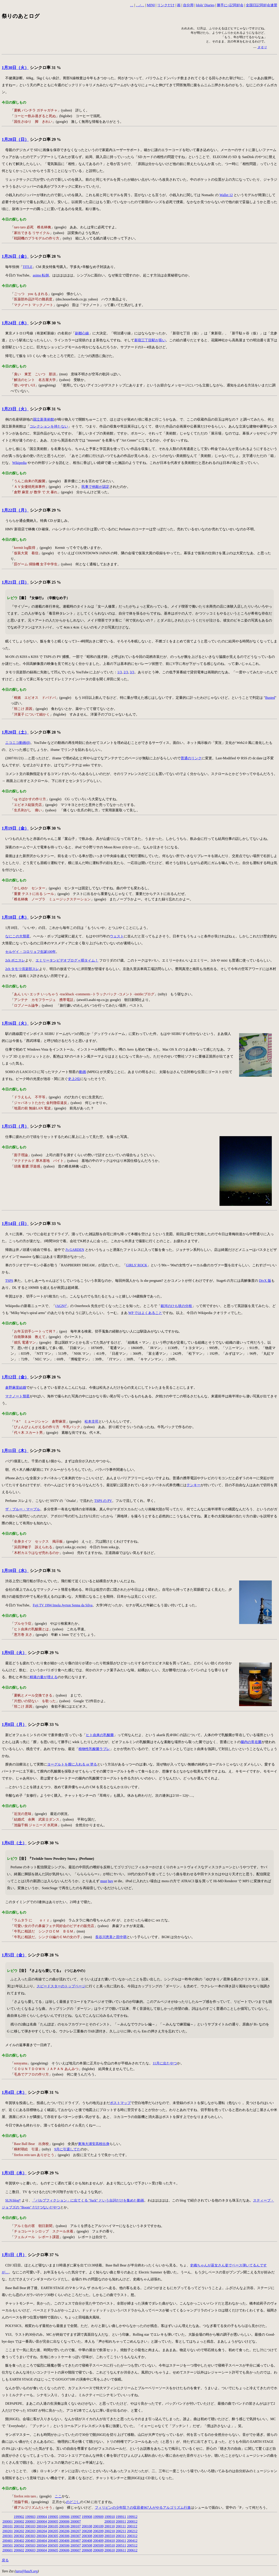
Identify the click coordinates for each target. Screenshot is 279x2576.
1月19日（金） (15, 828)
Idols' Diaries (205, 5)
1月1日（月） (14, 2254)
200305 (53, 2535)
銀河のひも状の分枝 (176, 1305)
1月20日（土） (15, 732)
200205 (53, 2530)
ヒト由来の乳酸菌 (100, 1734)
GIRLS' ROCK (136, 1265)
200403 (30, 2540)
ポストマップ (120, 2102)
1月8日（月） (14, 1724)
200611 (121, 2550)
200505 (53, 2545)
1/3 (119, 672)
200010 (109, 2521)
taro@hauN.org (27, 2571)
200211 (121, 2530)
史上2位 (74, 1078)
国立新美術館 (43, 419)
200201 (7, 2530)
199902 (19, 2516)
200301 (7, 2535)
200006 (64, 2521)
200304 (41, 2535)
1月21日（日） (15, 582)
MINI (151, 5)
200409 (98, 2540)
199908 (87, 2516)
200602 (19, 2550)
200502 (19, 2545)
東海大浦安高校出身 (93, 2143)
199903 (30, 2516)
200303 (30, 2535)
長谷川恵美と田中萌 (111, 1936)
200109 (98, 2526)
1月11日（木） (15, 1450)
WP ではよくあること (145, 1312)
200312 (132, 2535)
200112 (132, 2526)
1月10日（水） (15, 1570)
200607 (75, 2550)
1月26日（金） (15, 256)
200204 (41, 2530)
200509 (98, 2545)
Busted (270, 697)
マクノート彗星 (17, 1396)
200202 (19, 2530)
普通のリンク (191, 758)
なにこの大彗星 (17, 936)
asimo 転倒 (41, 275)
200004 (41, 2521)
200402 (19, 2540)
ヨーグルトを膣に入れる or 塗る (72, 1764)
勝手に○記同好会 (230, 5)
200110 (109, 2526)
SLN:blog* (13, 2200)
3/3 (132, 672)
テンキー (194, 1484)
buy (110, 1880)
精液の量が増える (44, 1676)
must (103, 1880)
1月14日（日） (15, 1223)
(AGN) (61, 1305)
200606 (64, 2550)
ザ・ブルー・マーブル (22, 1509)
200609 (98, 2550)
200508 (87, 2545)
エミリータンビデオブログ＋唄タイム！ (67, 960)
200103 (30, 2526)
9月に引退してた (67, 2149)
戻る (5, 2560)
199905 (53, 2516)
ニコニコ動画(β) (17, 742)
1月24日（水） (15, 322)
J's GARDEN (74, 1249)
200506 (64, 2545)
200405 (53, 2540)
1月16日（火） (15, 1023)
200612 (132, 2550)
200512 (132, 2545)
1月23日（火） (15, 408)
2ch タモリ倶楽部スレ (22, 968)
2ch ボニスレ (15, 960)
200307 (75, 2535)
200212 (132, 2530)
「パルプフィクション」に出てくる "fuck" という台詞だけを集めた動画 (88, 2200)
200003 (30, 2521)
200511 (121, 2545)
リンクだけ (166, 5)
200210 (109, 2530)
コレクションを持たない (49, 426)
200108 (87, 2526)
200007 (75, 2521)
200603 (30, 2550)
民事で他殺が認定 (95, 486)
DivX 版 (265, 1280)
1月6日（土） (14, 1842)
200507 (75, 2545)
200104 (41, 2526)
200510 (109, 2545)
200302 (19, 2535)
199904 (41, 2516)
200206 (64, 2530)
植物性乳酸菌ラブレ (94, 1748)
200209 (98, 2530)
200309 (98, 2535)
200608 (87, 2550)
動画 (82, 1071)
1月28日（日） (15, 139)
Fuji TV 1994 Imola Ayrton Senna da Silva (62, 1605)
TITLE (27, 266)
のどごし (73, 2501)
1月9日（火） (14, 1652)
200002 (19, 2521)
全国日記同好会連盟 (261, 5)
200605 (53, 2550)
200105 (53, 2526)
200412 (132, 2540)
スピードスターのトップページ (61, 1986)
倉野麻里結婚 (15, 1387)
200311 (121, 2535)
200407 (75, 2540)
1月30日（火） (15, 67)
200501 (7, 2545)
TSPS (9, 1280)
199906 (64, 2516)
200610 (109, 2550)
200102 (19, 2526)
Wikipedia (19, 462)
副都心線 (82, 333)
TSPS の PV (103, 1500)
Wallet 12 (226, 194)
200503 (30, 2545)
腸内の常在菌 (251, 1741)
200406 (64, 2540)
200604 (41, 2550)
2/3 (126, 672)
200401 (7, 2540)
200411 (121, 2540)
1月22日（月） (15, 509)
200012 (132, 2521)
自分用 (188, 5)
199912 (132, 2516)
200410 (109, 2540)
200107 (75, 2526)
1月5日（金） (14, 1954)
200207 (75, 2530)
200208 (87, 2530)
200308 (87, 2535)
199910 (109, 2516)
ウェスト (117, 936)
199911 (121, 2516)
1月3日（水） (14, 2172)
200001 (7, 2521)
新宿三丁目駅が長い (150, 340)
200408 (87, 2540)
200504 (41, 2545)
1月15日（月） (15, 1126)
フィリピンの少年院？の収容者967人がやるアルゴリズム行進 (143, 2507)
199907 (75, 2516)
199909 (98, 2516)
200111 (121, 2526)
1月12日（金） (15, 1376)
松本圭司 (92, 1421)
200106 (64, 2526)
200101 (7, 2526)
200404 (41, 2540)
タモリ (262, 47)
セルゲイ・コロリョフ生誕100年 (30, 951)
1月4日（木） (14, 2092)
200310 (109, 2535)
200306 (64, 2535)
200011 (121, 2521)
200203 (30, 2530)
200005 (53, 2521)
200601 (7, 2550)
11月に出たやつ (165, 2063)
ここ (58, 2496)
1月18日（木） (15, 917)
